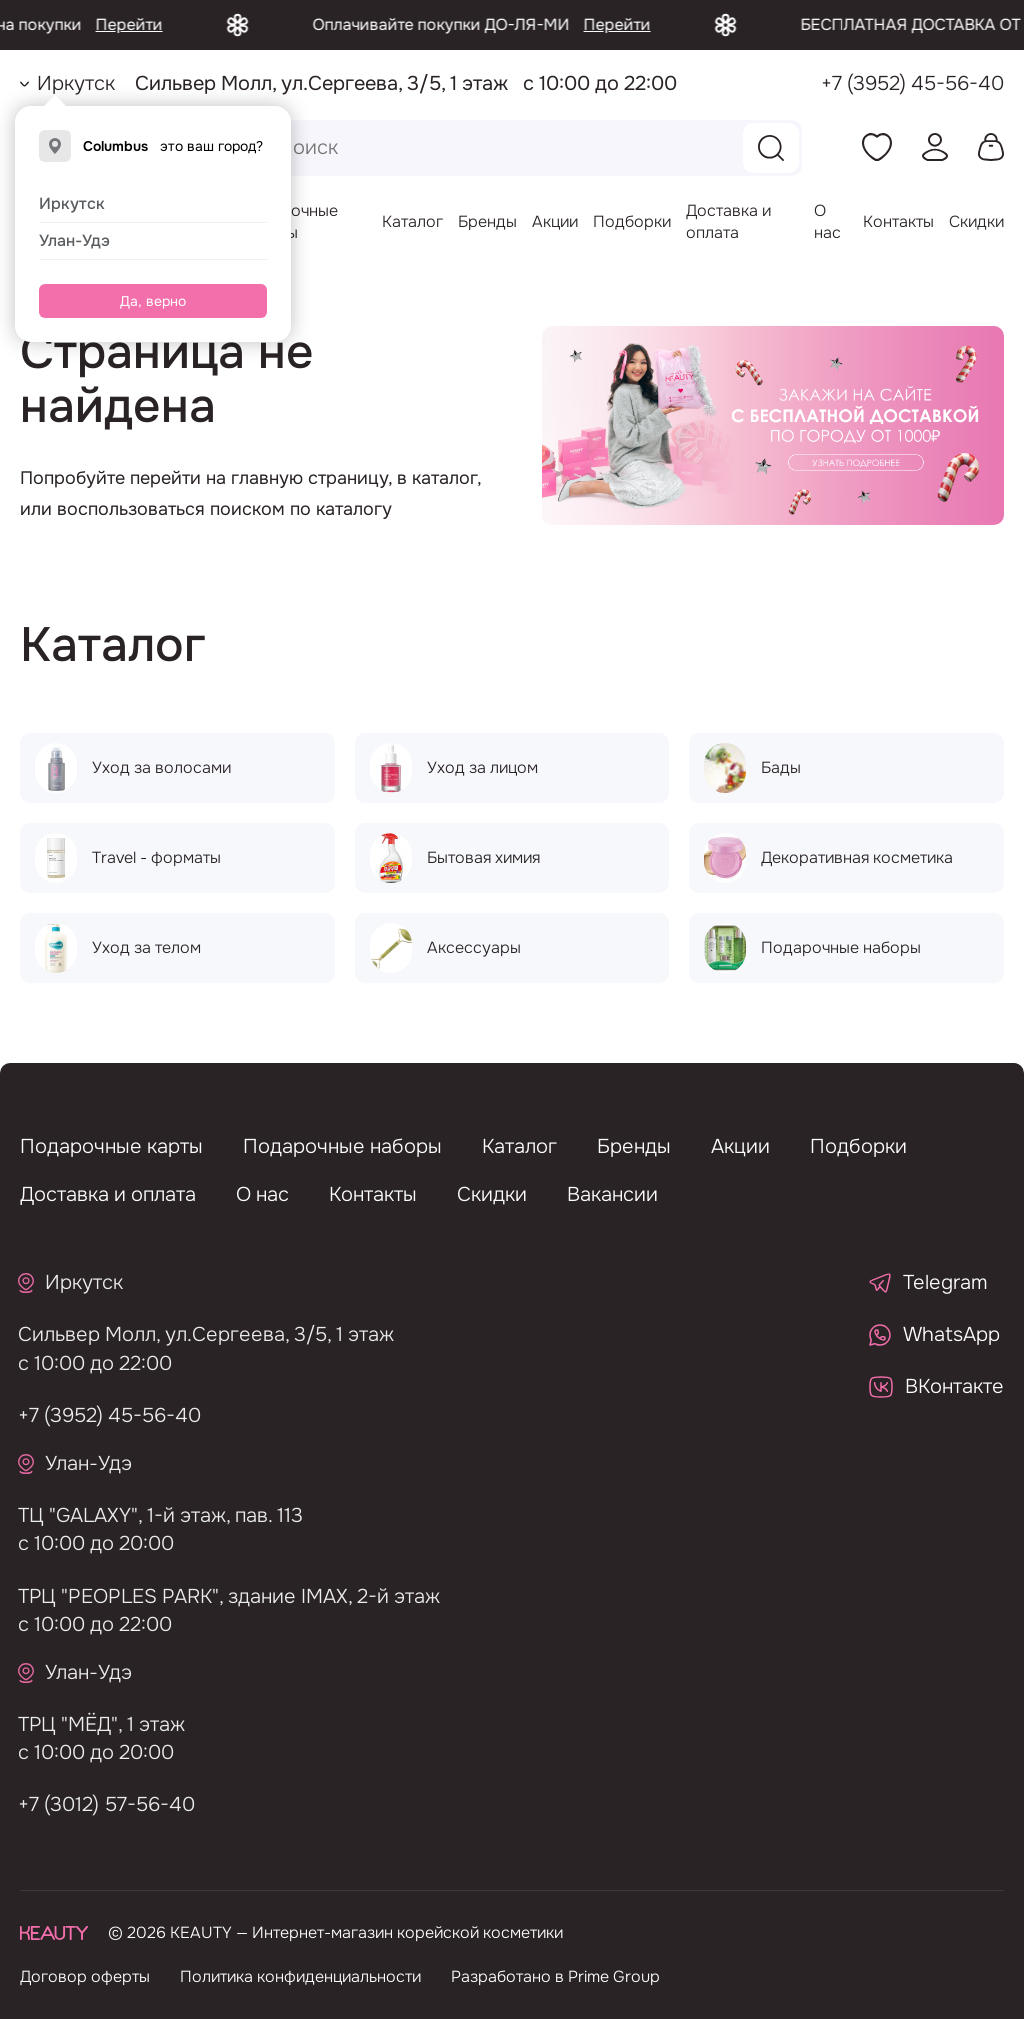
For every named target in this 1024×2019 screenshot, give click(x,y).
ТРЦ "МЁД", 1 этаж (93, 1724)
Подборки (632, 221)
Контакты (898, 221)
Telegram (928, 1282)
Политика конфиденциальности (300, 1976)
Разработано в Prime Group (555, 1976)
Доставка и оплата (728, 221)
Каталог (412, 221)
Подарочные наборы (342, 1146)
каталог (444, 478)
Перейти (158, 24)
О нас (827, 221)
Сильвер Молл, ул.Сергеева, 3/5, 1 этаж (198, 1334)
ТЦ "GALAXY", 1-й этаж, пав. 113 (152, 1515)
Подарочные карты (111, 1146)
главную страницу (309, 478)
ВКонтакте (936, 1386)
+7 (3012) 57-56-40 (98, 1804)
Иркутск (72, 203)
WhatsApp (934, 1334)
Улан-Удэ (74, 240)
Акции (555, 221)
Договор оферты (85, 1976)
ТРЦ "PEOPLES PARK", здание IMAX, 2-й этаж (221, 1596)
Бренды (487, 221)
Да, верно (153, 301)
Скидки (976, 221)
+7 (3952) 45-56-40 (912, 83)
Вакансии (612, 1194)
